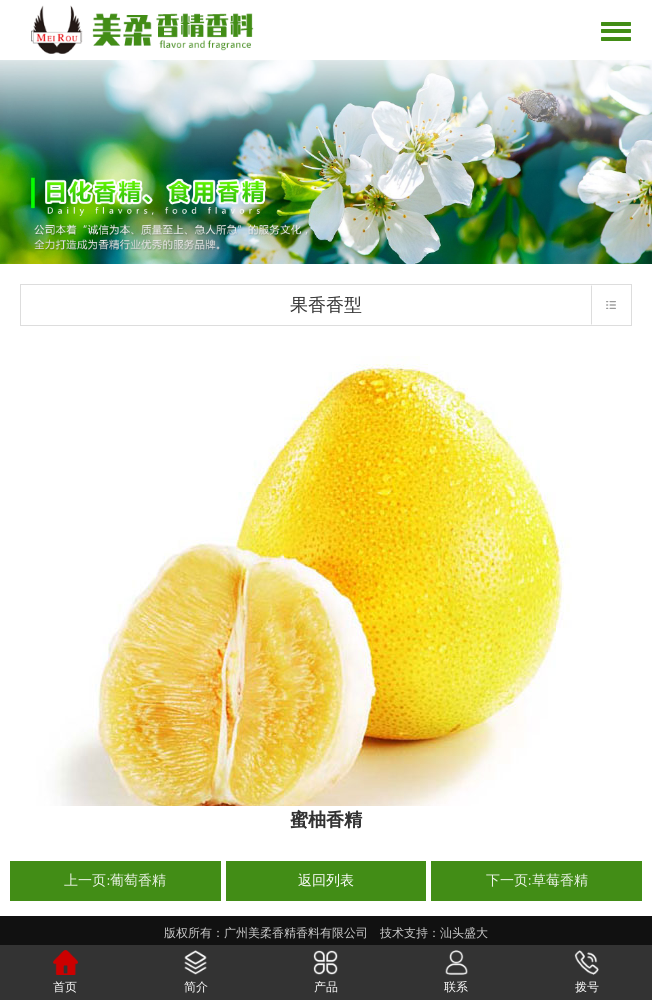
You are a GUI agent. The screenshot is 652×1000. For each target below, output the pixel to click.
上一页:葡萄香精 (115, 880)
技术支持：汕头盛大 (434, 933)
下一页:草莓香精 (537, 880)
